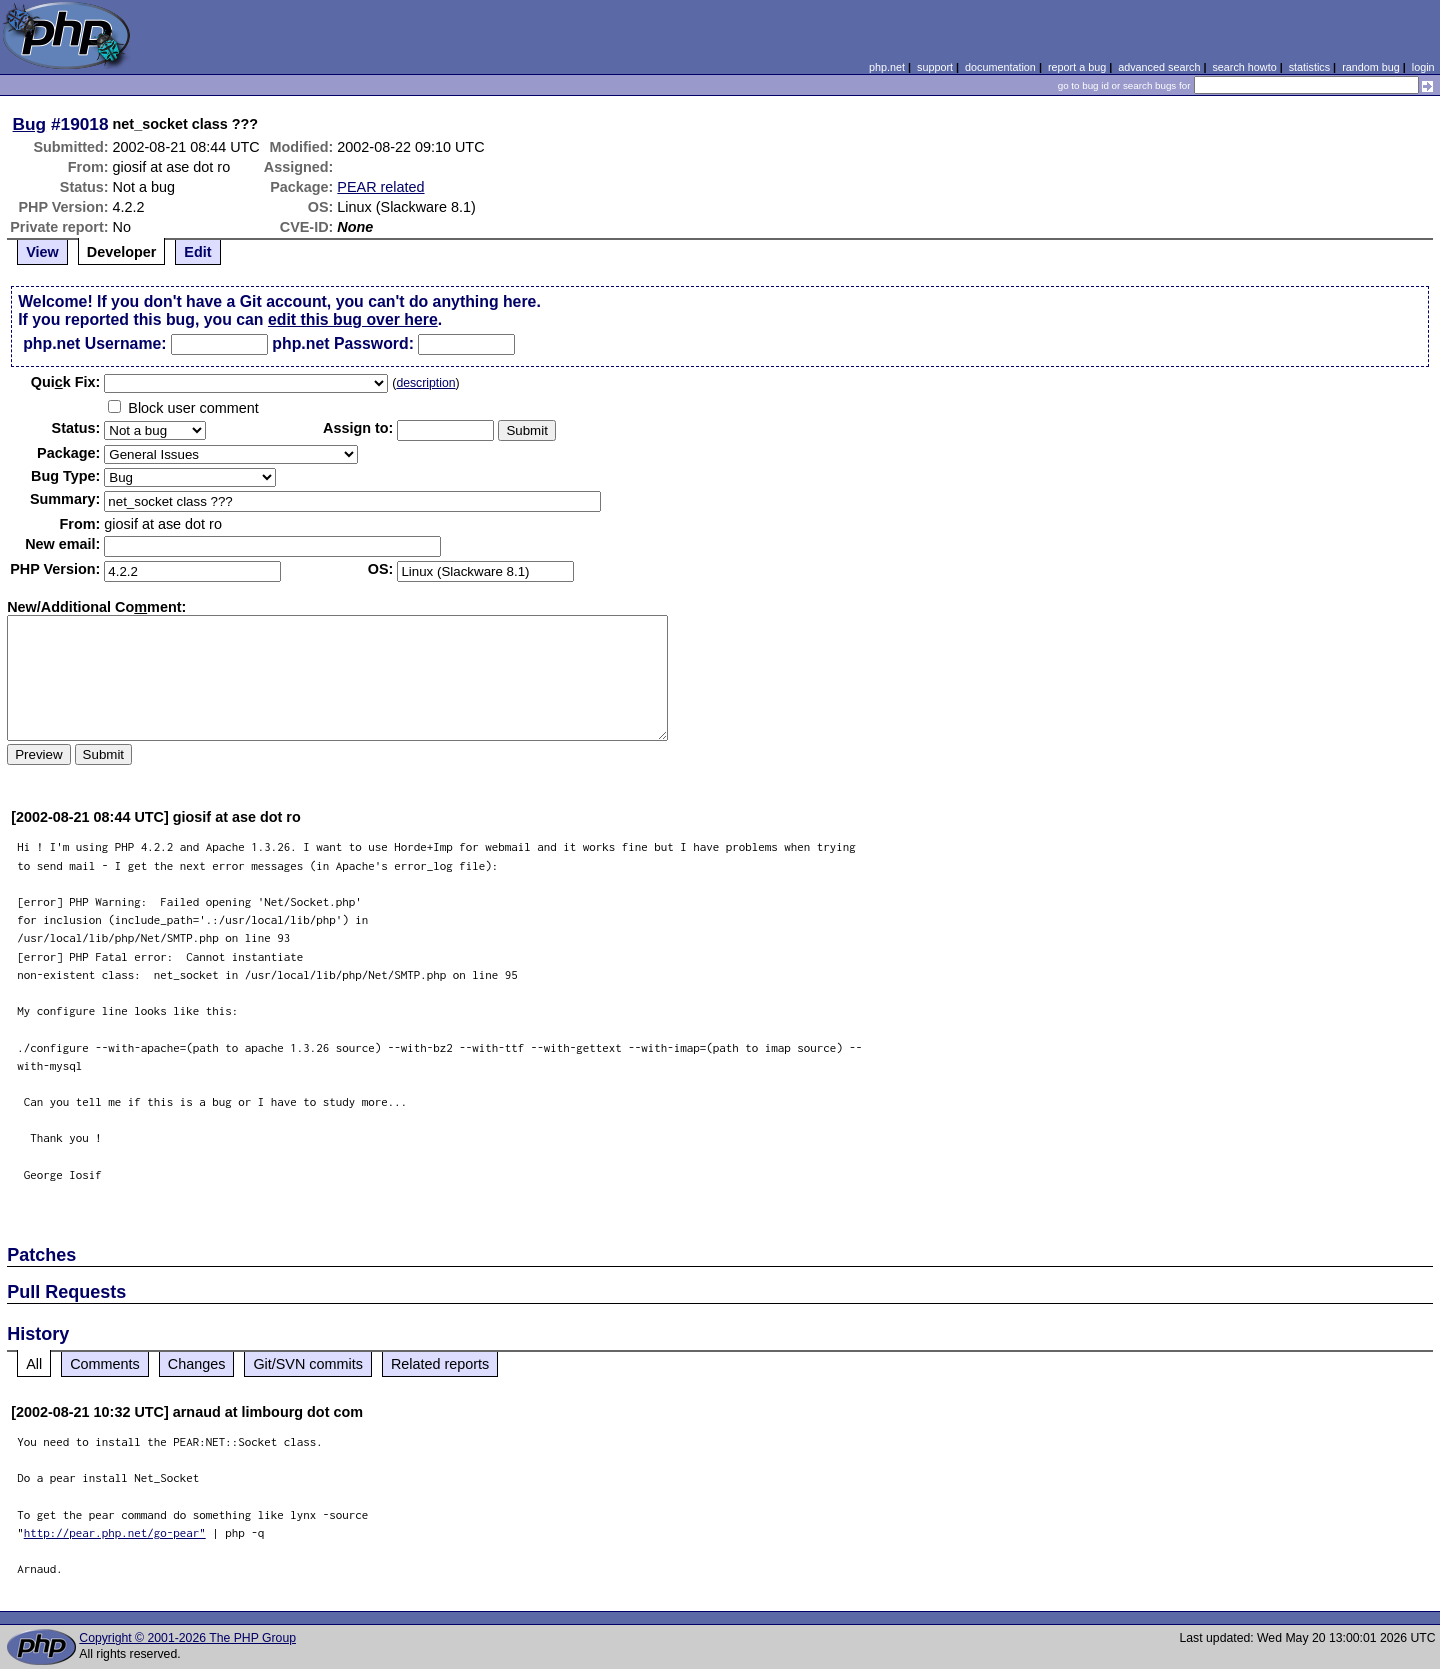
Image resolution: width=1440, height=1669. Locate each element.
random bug (1371, 67)
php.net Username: (94, 343)
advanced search (1159, 67)
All (34, 1364)
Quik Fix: (66, 382)
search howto (1244, 67)
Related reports (440, 1364)
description (425, 383)
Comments (105, 1364)
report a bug (1077, 67)
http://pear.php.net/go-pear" (115, 1532)
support (935, 67)
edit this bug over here (353, 319)
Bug (30, 124)
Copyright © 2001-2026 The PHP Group (187, 1638)
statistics (1309, 67)
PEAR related (380, 187)
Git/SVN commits (308, 1364)
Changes (197, 1364)
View (42, 252)
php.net (887, 67)
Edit (197, 252)
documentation (1000, 67)
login (1423, 67)
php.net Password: (343, 343)
